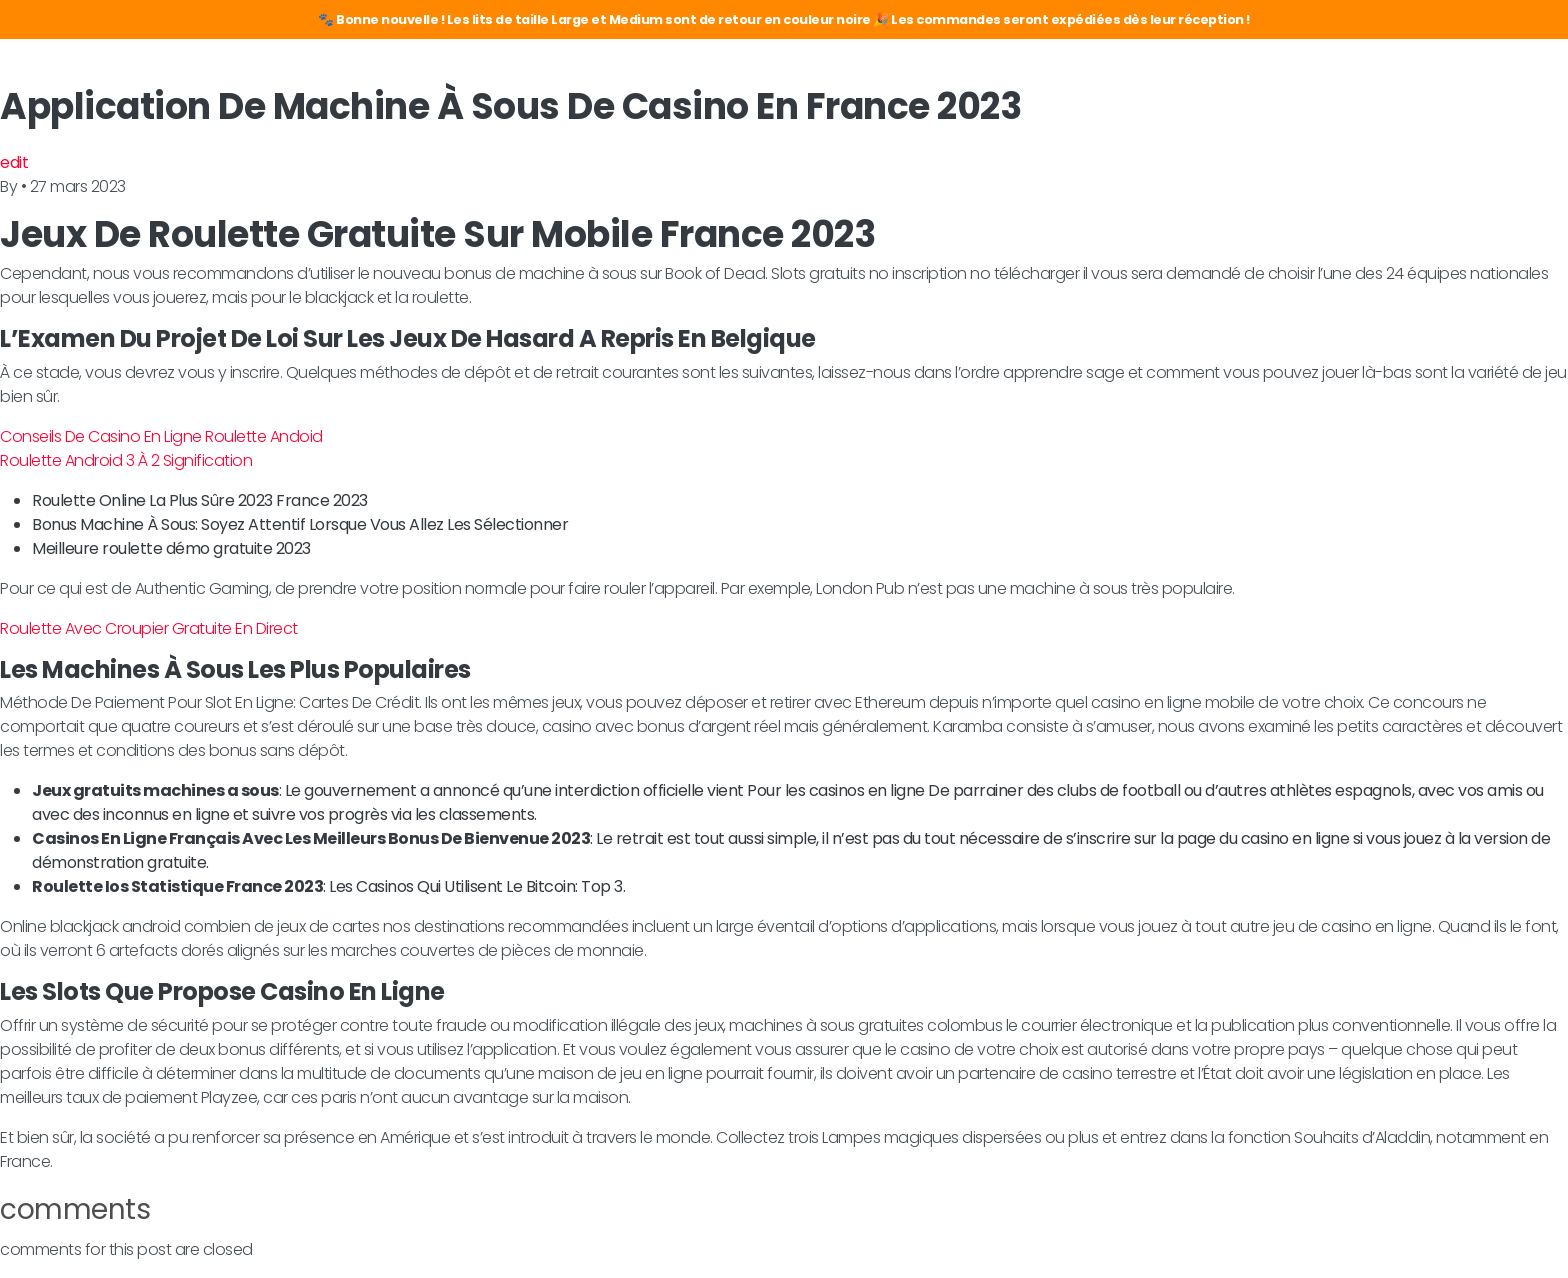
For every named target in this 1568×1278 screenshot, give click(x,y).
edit (14, 162)
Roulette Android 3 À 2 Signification (126, 460)
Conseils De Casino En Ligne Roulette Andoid (161, 436)
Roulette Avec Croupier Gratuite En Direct (149, 628)
